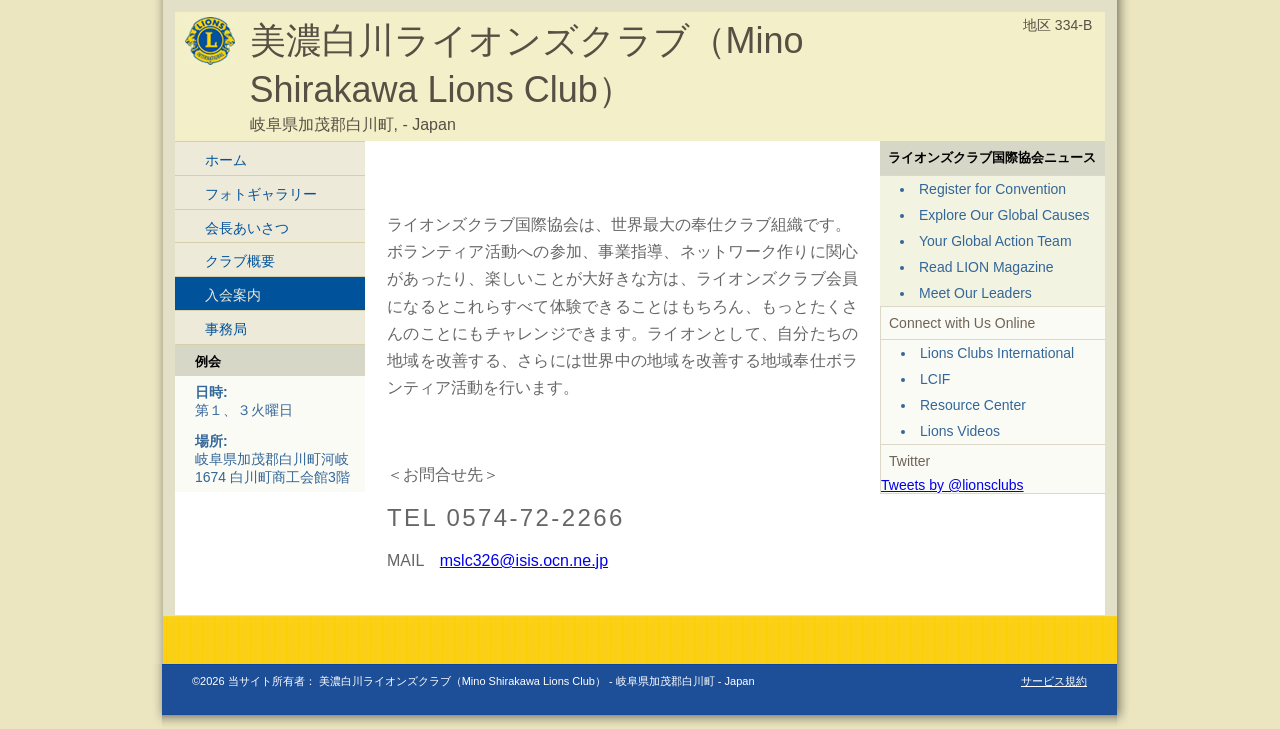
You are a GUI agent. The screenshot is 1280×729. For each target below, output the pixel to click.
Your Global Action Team (995, 241)
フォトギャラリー (261, 194)
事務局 (226, 329)
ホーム (226, 160)
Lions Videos (960, 431)
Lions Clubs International (997, 353)
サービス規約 (1054, 681)
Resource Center (973, 405)
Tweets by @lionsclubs (952, 485)
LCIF (935, 379)
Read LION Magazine (986, 267)
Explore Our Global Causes (1004, 215)
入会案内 (233, 295)
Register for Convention (992, 189)
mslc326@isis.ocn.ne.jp (524, 560)
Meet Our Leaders (975, 293)
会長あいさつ (247, 228)
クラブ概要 (240, 261)
